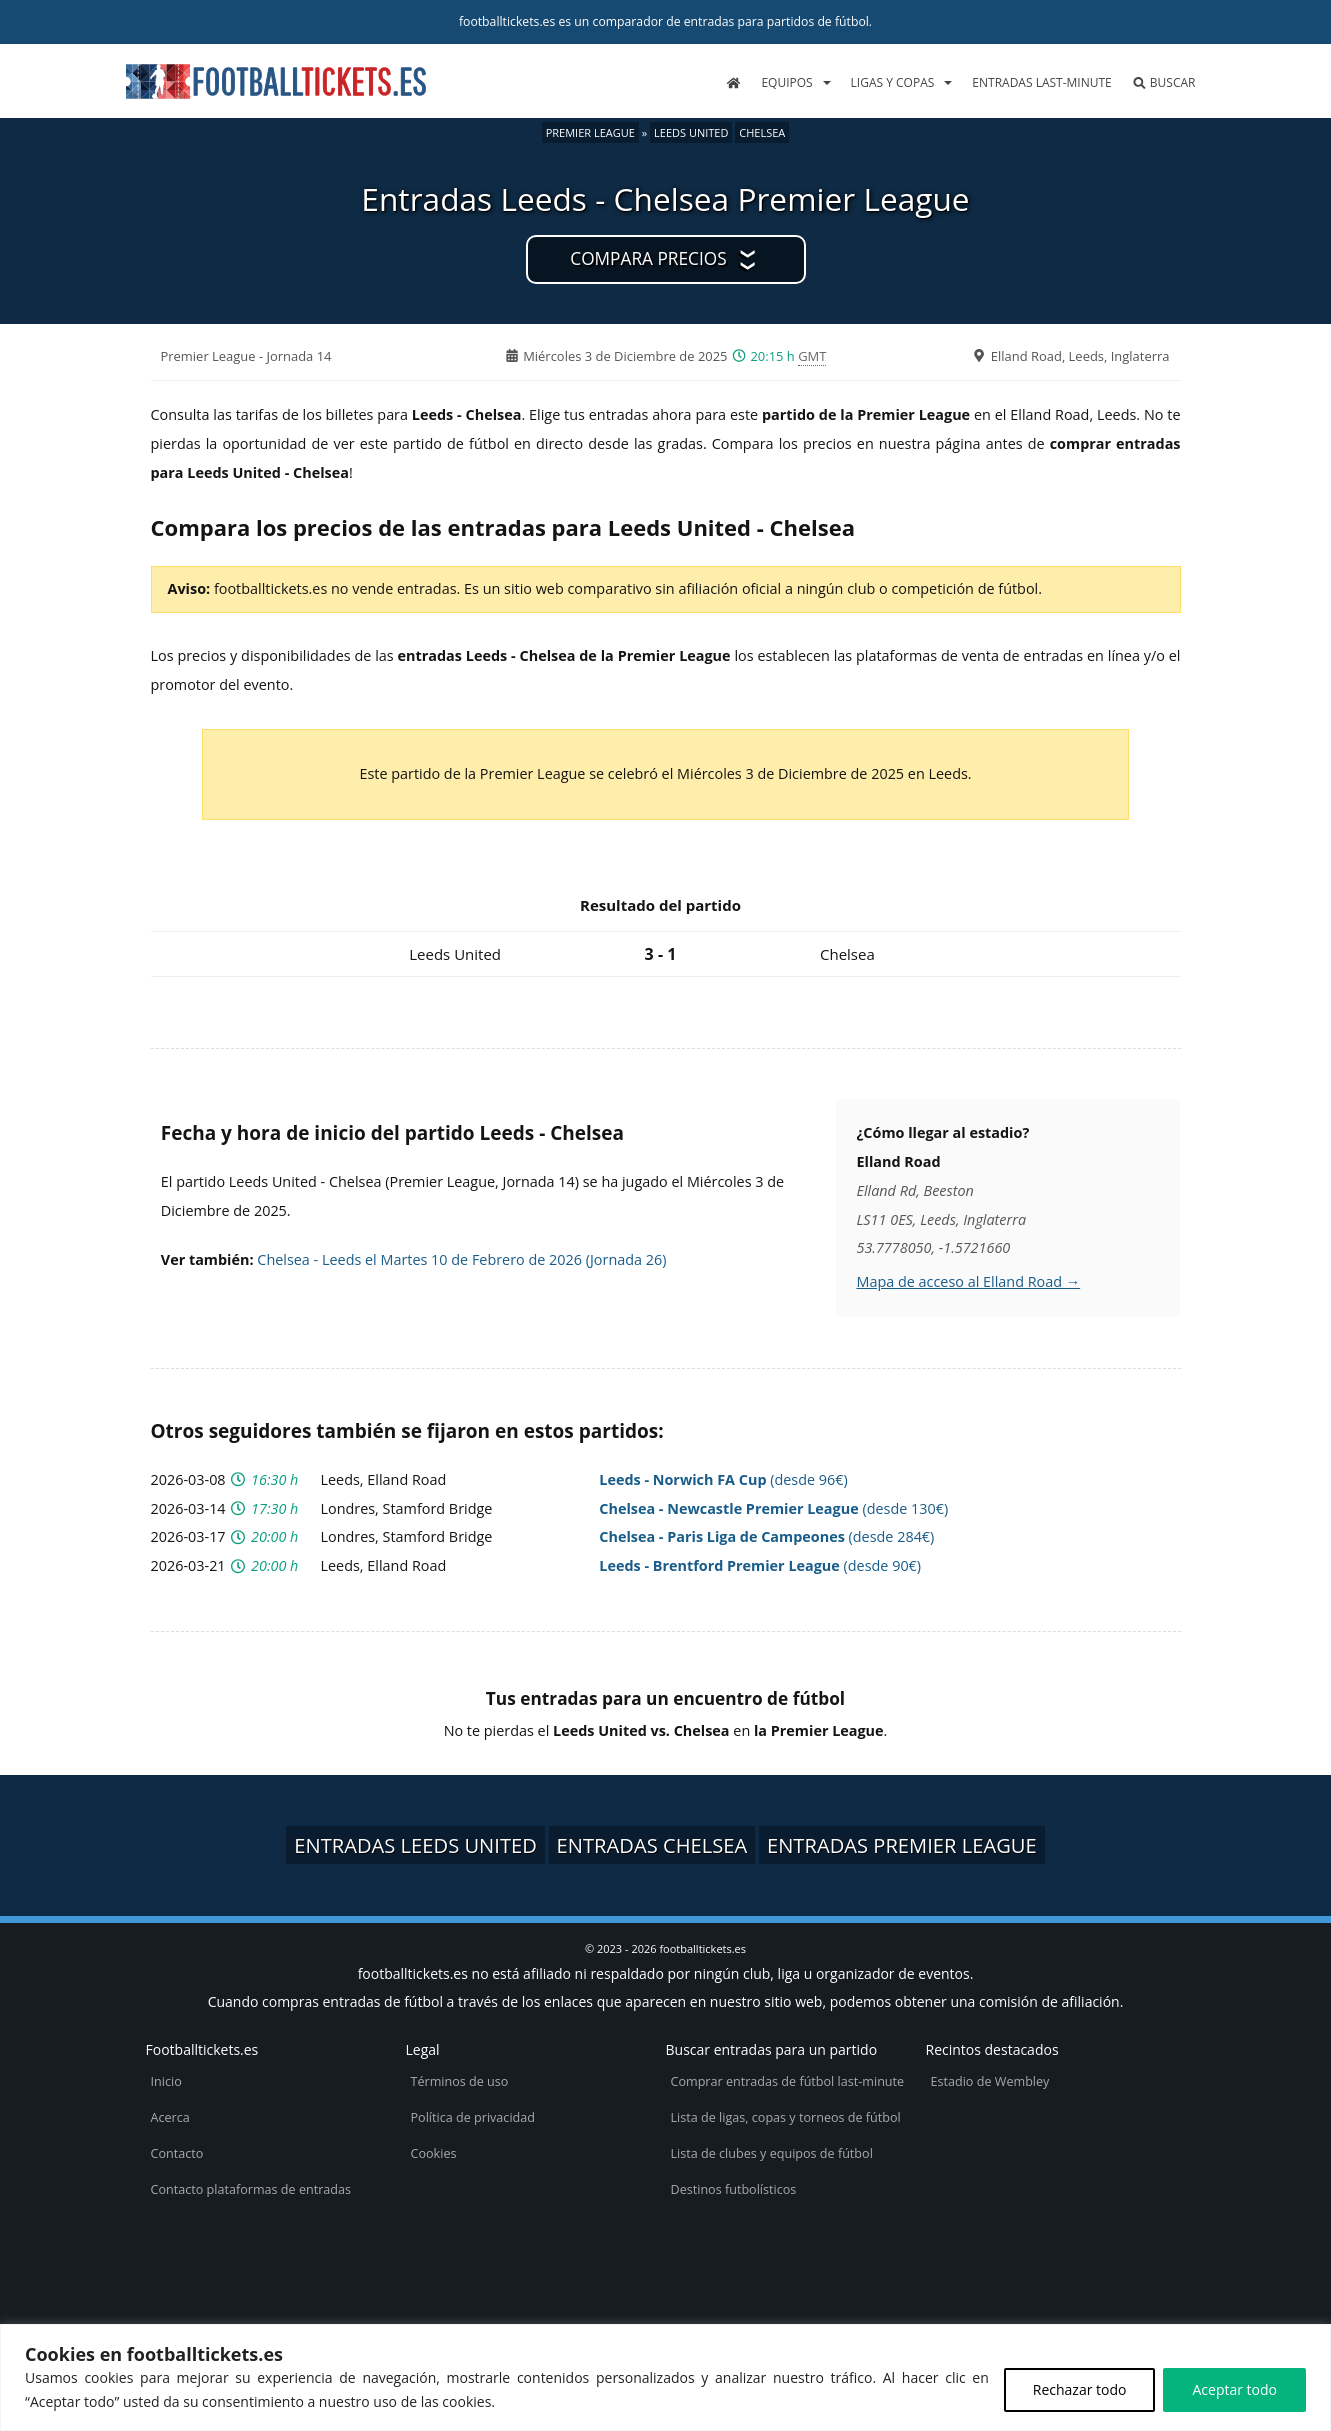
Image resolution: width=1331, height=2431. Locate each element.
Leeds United (691, 132)
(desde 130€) (773, 1508)
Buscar (1164, 82)
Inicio (166, 2081)
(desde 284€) (766, 1536)
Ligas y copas (893, 82)
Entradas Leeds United (415, 1845)
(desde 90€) (760, 1565)
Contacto (177, 2153)
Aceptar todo (1234, 2389)
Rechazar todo (1080, 2389)
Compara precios (648, 258)
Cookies (434, 2153)
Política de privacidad (473, 2117)
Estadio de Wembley (990, 2081)
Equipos (786, 82)
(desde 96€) (723, 1479)
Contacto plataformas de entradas (251, 2189)
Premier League (590, 132)
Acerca (170, 2117)
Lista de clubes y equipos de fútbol (772, 2153)
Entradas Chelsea (652, 1845)
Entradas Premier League (902, 1845)
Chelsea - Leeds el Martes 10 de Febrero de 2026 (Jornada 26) (461, 1259)
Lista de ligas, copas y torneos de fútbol (786, 2117)
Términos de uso (460, 2081)
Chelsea (762, 132)
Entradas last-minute (1041, 82)
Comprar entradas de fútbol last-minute (788, 2081)
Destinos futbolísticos (734, 2189)
